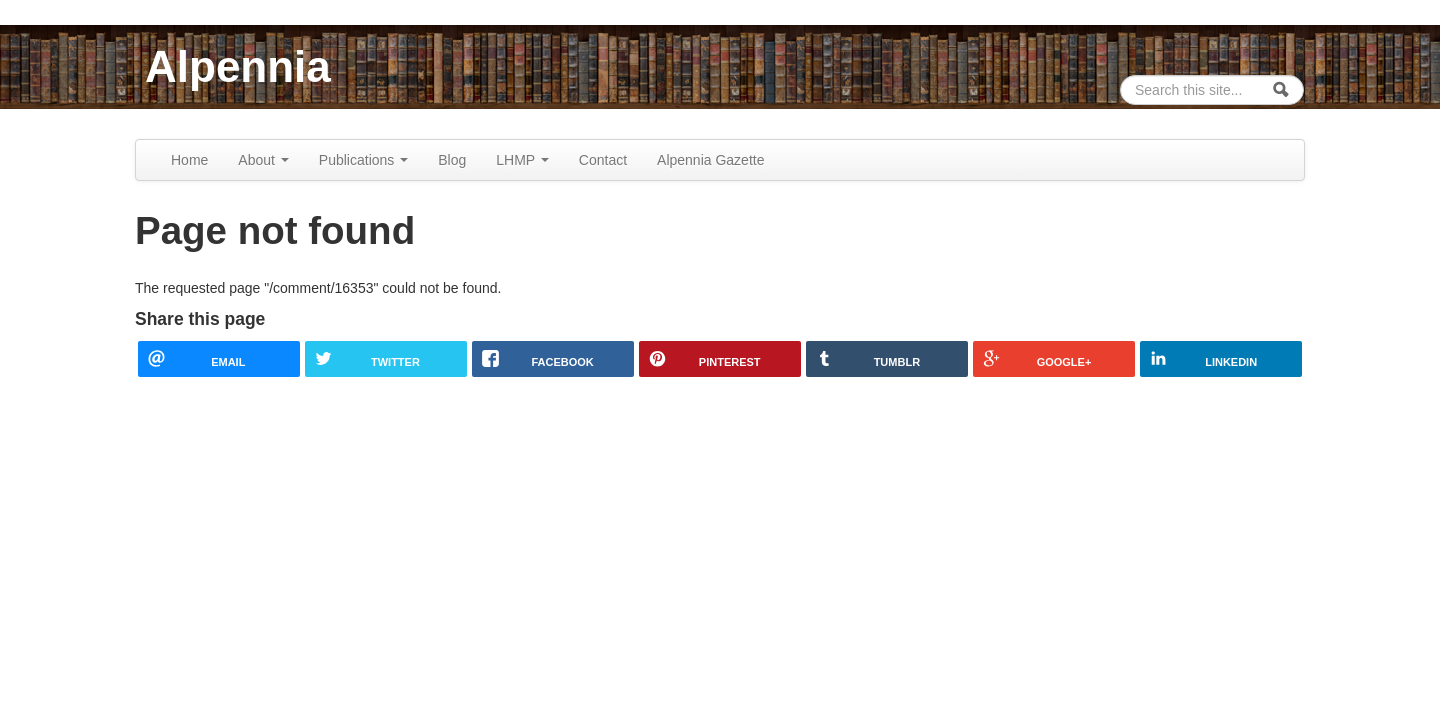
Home (189, 160)
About (263, 160)
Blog (452, 160)
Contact (603, 160)
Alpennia (238, 66)
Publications (363, 160)
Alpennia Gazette (710, 160)
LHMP (522, 160)
